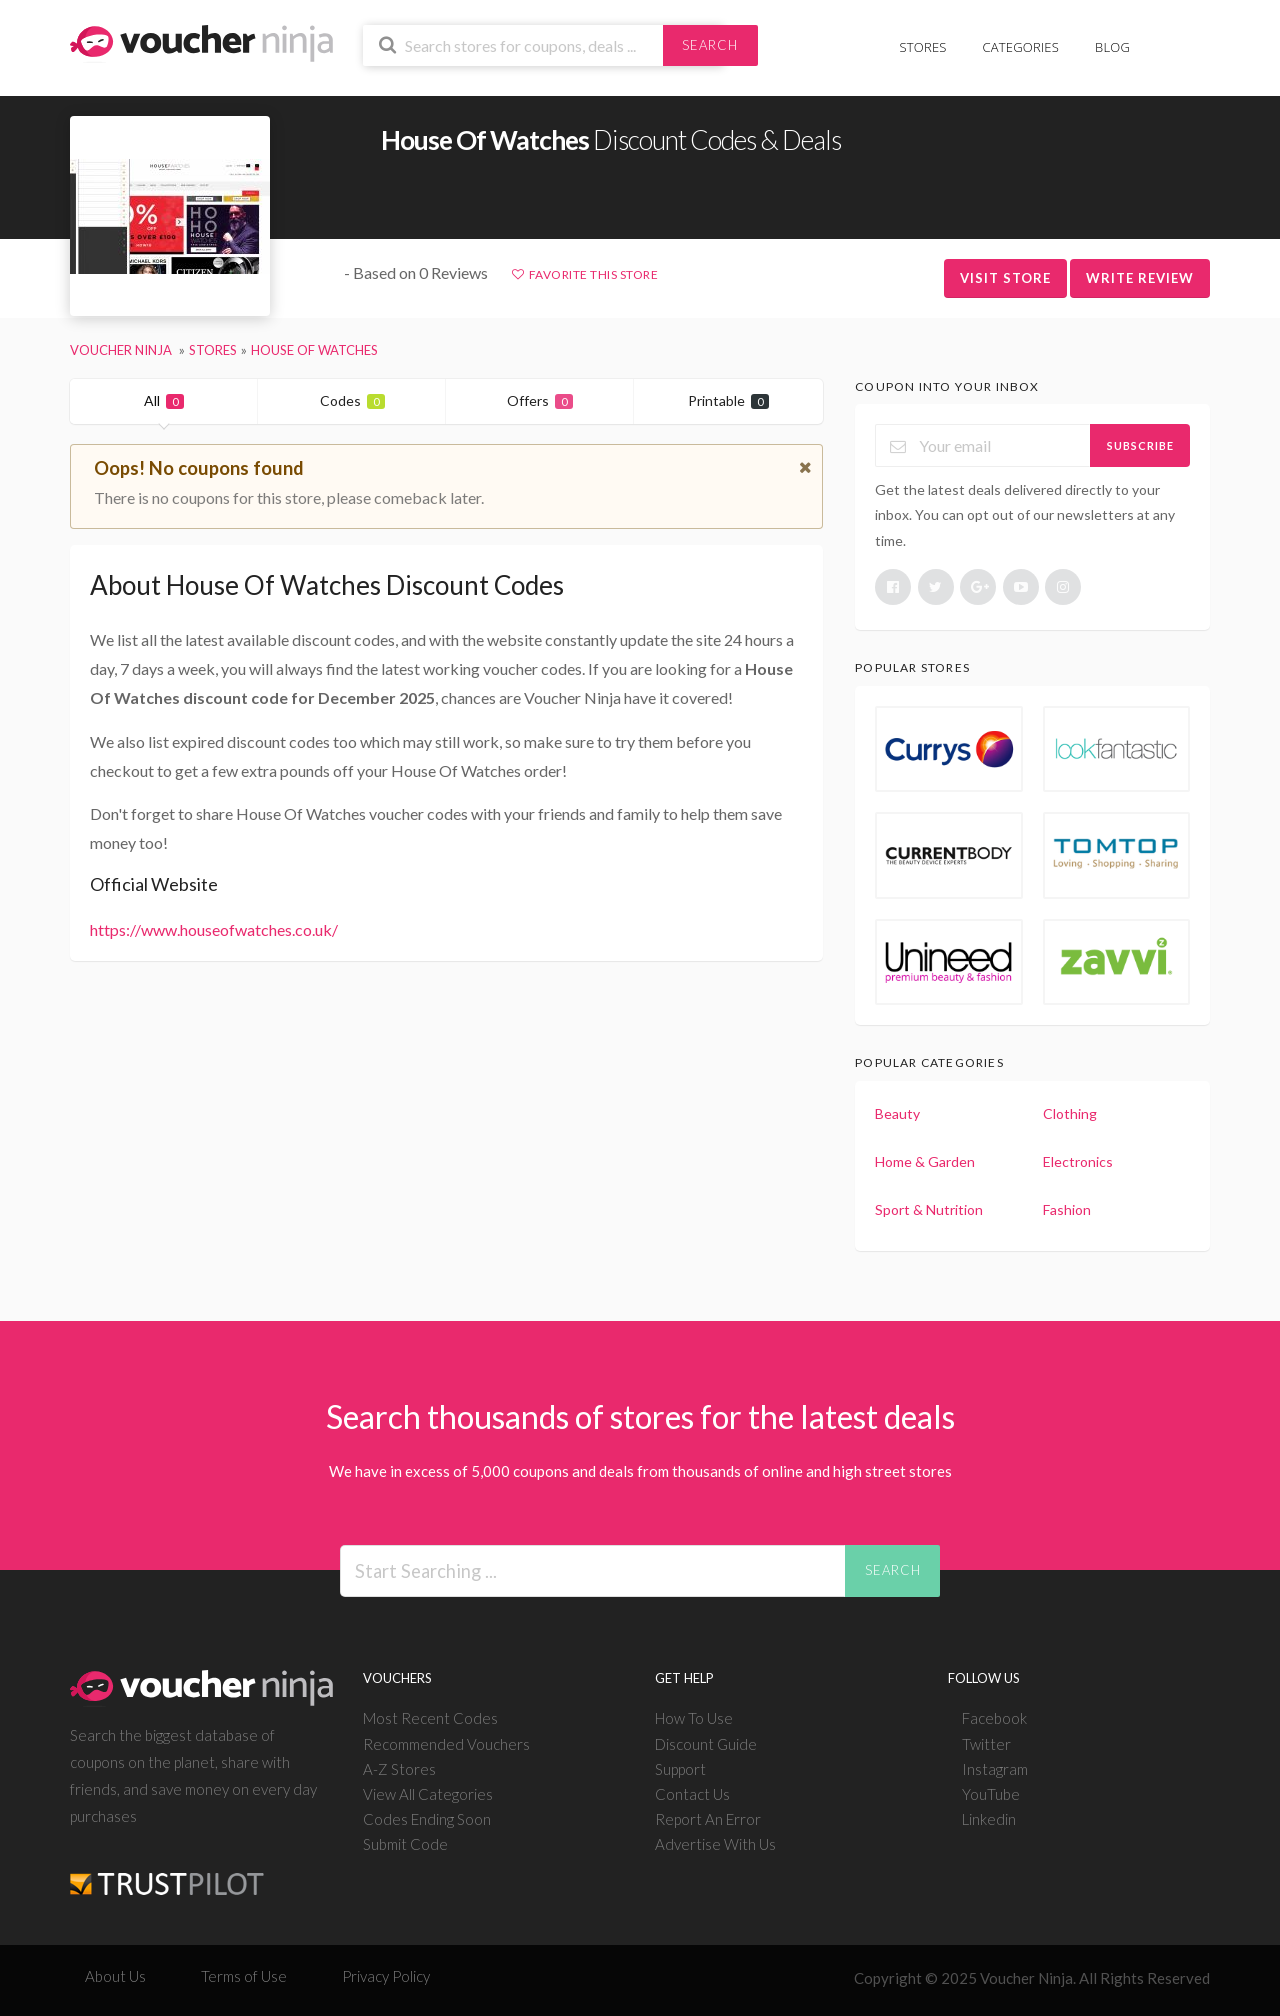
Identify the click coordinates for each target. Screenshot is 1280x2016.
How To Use (694, 1718)
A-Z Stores (399, 1769)
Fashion (1067, 1209)
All (164, 400)
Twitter (986, 1744)
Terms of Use (244, 1976)
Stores (923, 47)
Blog (1112, 47)
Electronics (1078, 1161)
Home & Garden (925, 1161)
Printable (728, 400)
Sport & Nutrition (929, 1209)
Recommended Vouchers (446, 1744)
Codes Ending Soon (427, 1819)
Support (680, 1769)
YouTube (991, 1794)
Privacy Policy (386, 1976)
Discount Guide (706, 1744)
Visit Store (1005, 278)
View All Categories (428, 1794)
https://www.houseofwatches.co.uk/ (214, 929)
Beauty (897, 1113)
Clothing (1070, 1113)
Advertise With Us (715, 1844)
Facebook (994, 1718)
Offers (540, 400)
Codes (352, 400)
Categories (1021, 47)
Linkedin (989, 1819)
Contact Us (692, 1794)
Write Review (1140, 278)
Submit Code (405, 1844)
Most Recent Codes (430, 1718)
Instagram (995, 1769)
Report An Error (708, 1819)
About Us (115, 1976)
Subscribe (1140, 445)
